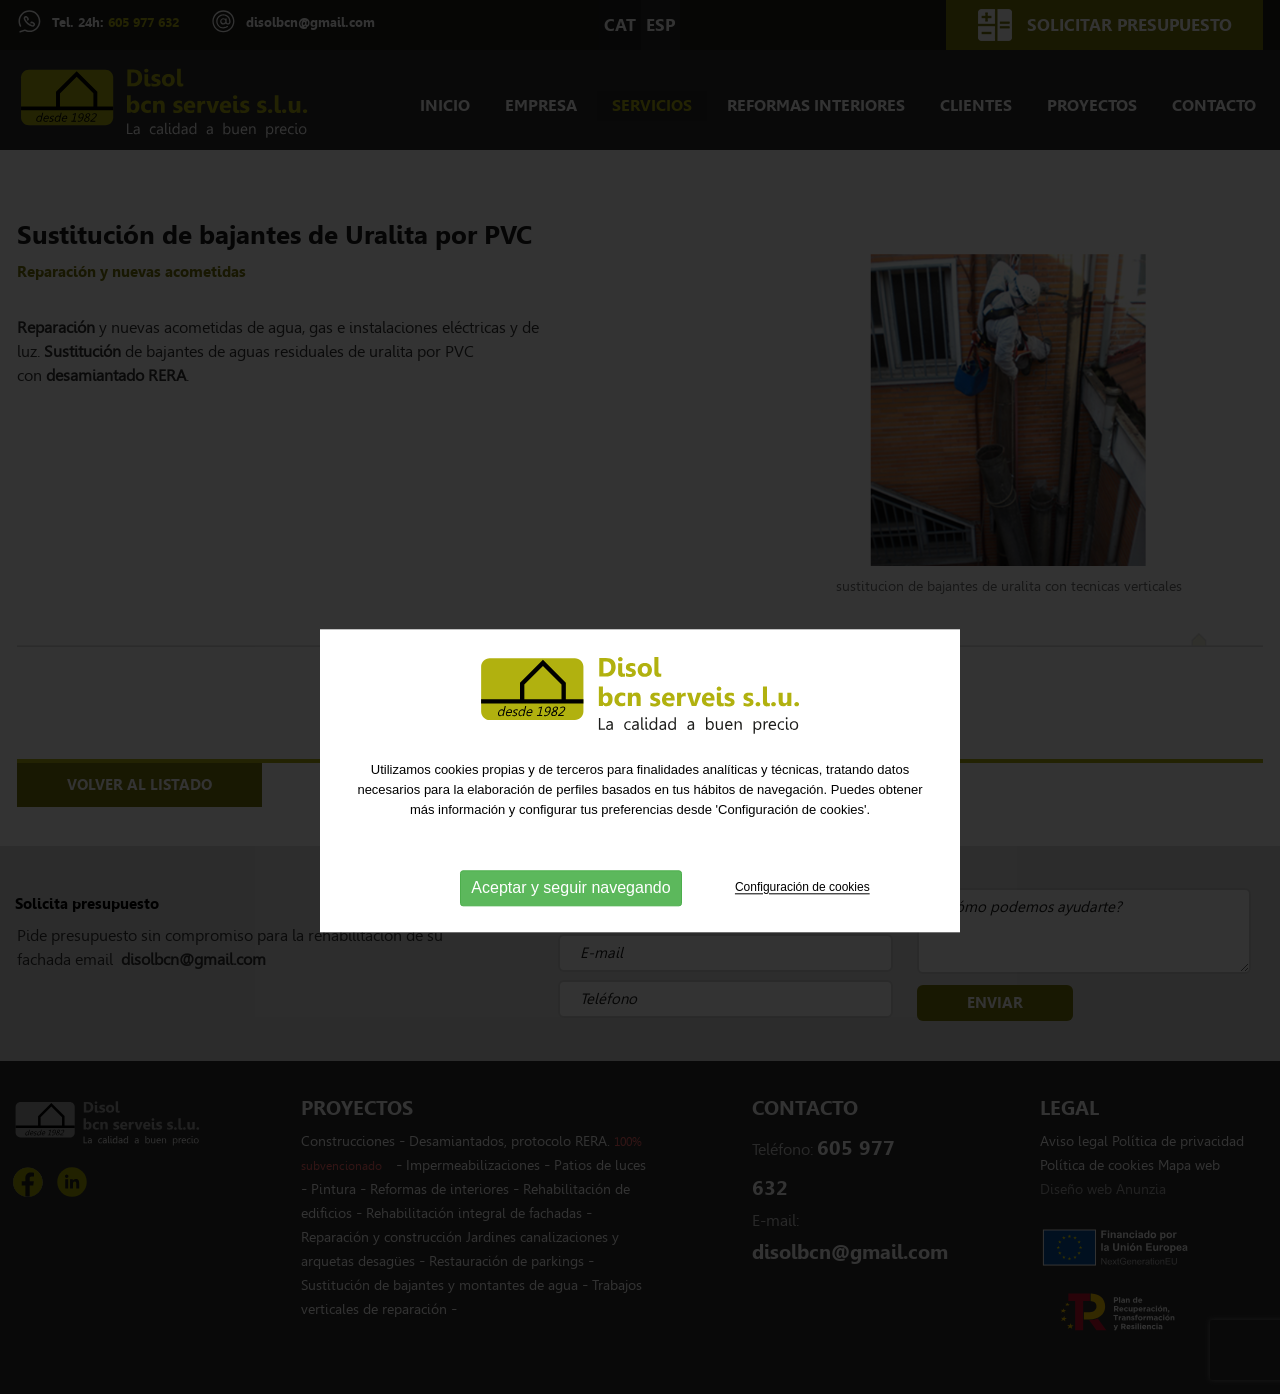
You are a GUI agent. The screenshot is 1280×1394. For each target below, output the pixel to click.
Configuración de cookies (802, 921)
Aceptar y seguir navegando (570, 921)
